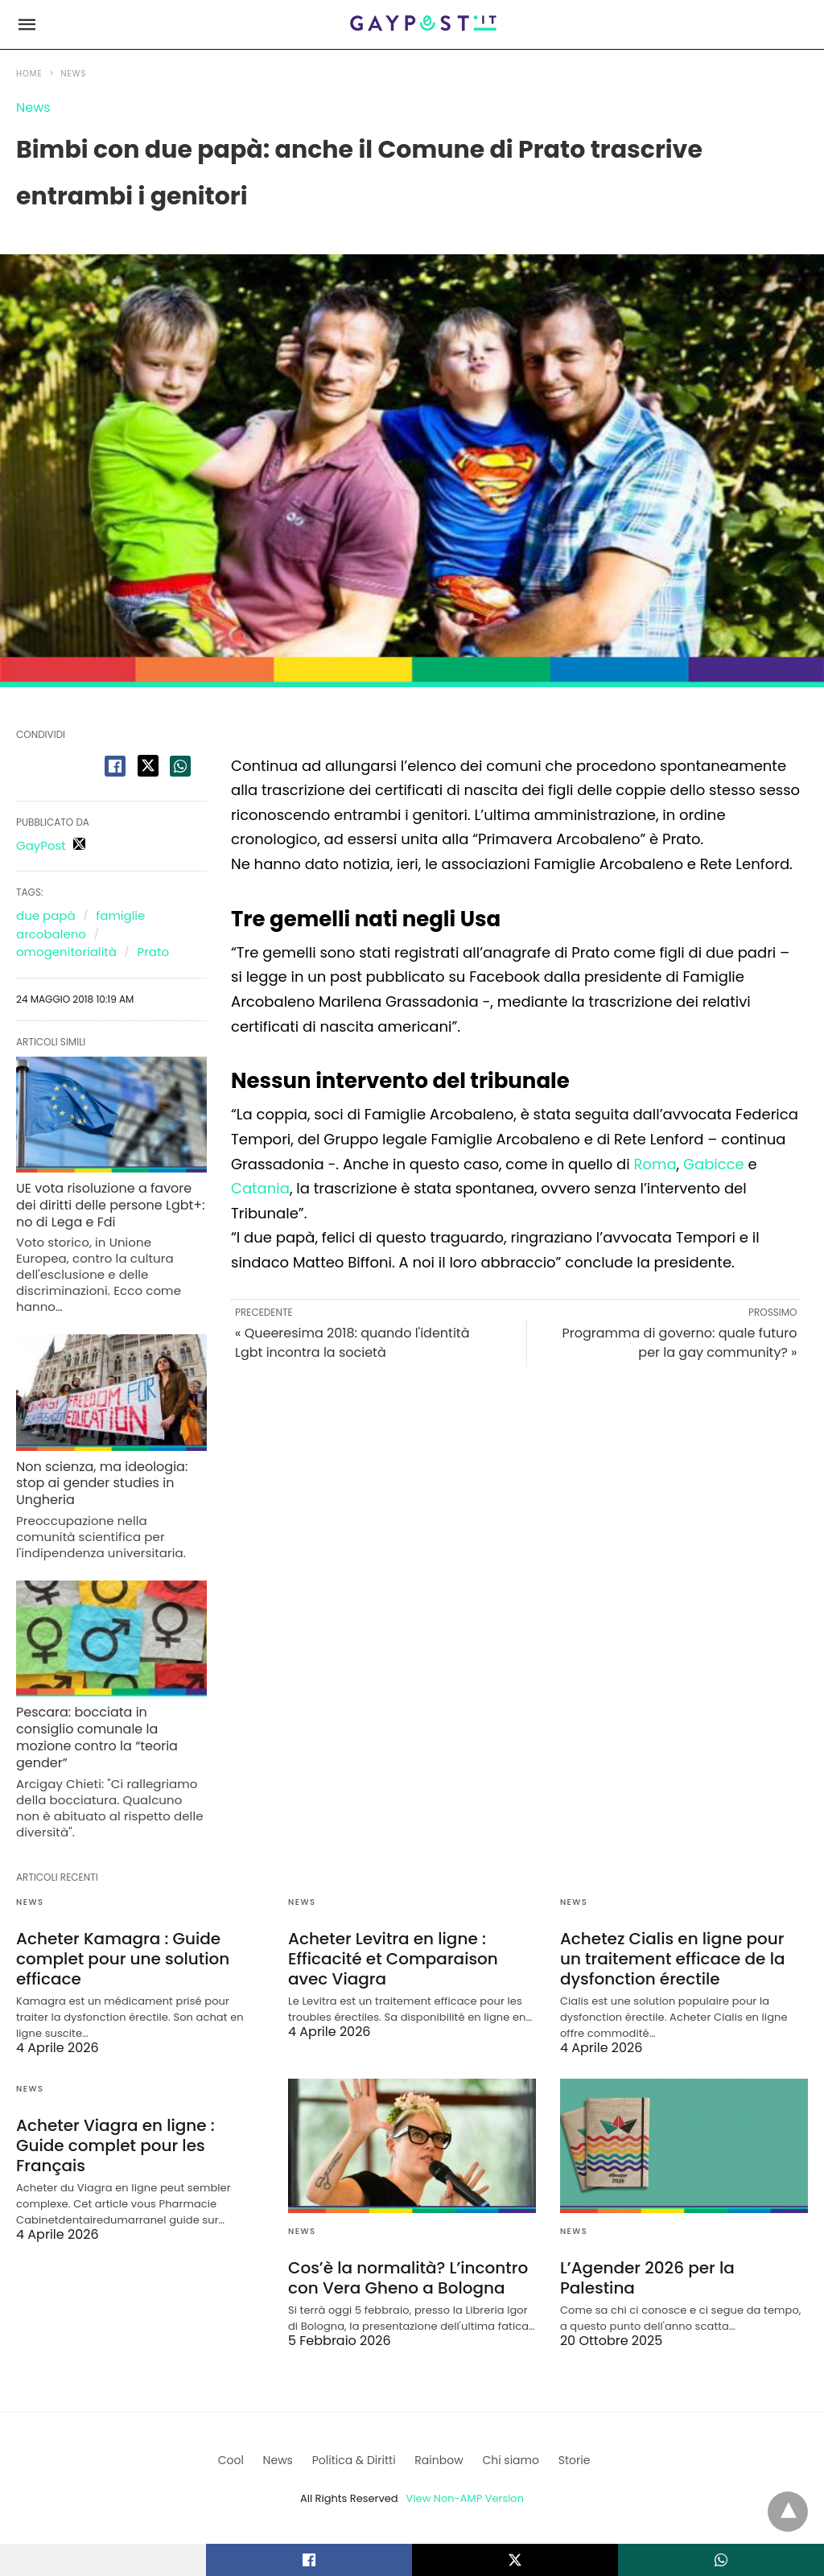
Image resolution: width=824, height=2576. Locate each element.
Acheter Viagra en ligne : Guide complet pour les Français (115, 2145)
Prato (153, 951)
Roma (654, 1164)
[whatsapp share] (180, 766)
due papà (46, 915)
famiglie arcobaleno (80, 924)
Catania (260, 1188)
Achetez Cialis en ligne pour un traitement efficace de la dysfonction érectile (672, 1958)
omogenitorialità (66, 951)
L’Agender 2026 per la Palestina (647, 2278)
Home (29, 74)
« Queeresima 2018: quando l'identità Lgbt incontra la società (352, 1343)
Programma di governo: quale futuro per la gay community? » (679, 1343)
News (74, 74)
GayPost (41, 845)
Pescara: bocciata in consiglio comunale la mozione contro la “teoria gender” (97, 1737)
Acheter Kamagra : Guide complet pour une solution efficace (122, 1958)
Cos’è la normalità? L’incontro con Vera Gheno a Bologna (408, 2278)
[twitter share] (148, 766)
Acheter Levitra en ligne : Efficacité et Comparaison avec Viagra (393, 1958)
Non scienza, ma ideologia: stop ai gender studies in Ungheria (101, 1483)
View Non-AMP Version (465, 2498)
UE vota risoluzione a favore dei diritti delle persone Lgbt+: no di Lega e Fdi (110, 1205)
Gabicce (713, 1164)
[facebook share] (115, 766)
